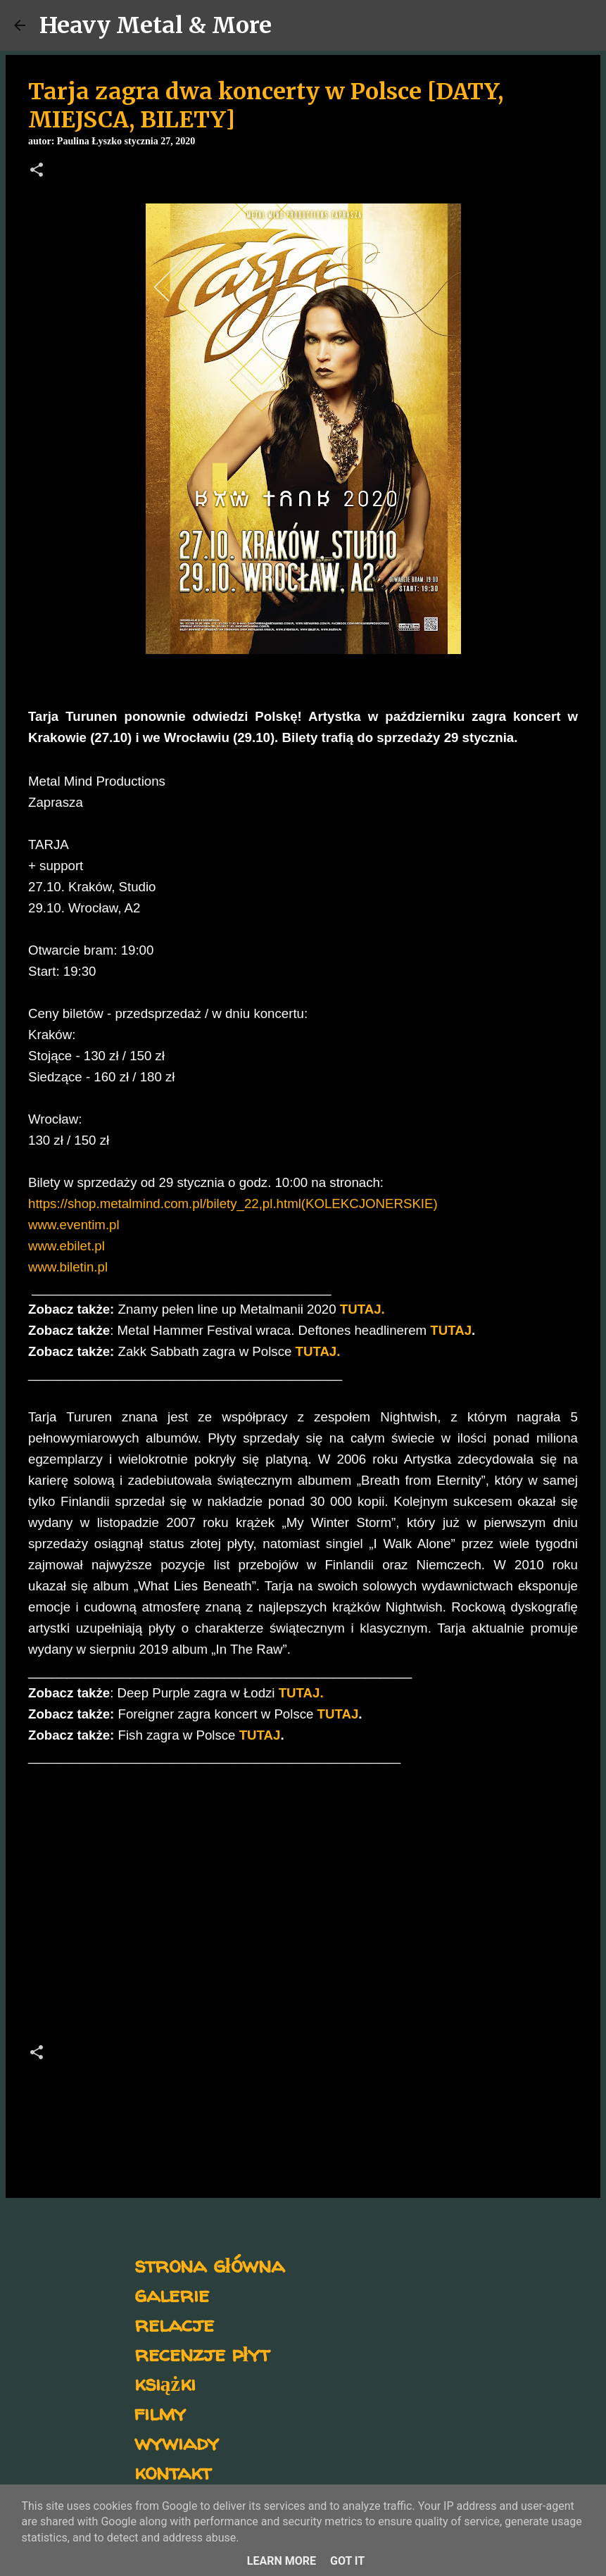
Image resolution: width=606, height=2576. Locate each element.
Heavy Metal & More (155, 25)
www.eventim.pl (74, 1224)
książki (165, 2382)
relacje (174, 2323)
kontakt (172, 2471)
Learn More (281, 2561)
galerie (171, 2294)
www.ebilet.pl (66, 1245)
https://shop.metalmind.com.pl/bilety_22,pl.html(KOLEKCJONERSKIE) (233, 1203)
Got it (347, 2561)
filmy (160, 2412)
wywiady (176, 2441)
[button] (36, 171)
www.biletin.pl (68, 1266)
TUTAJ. (318, 1351)
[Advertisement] (303, 1908)
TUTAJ (451, 1330)
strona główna (209, 2264)
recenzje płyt (202, 2353)
